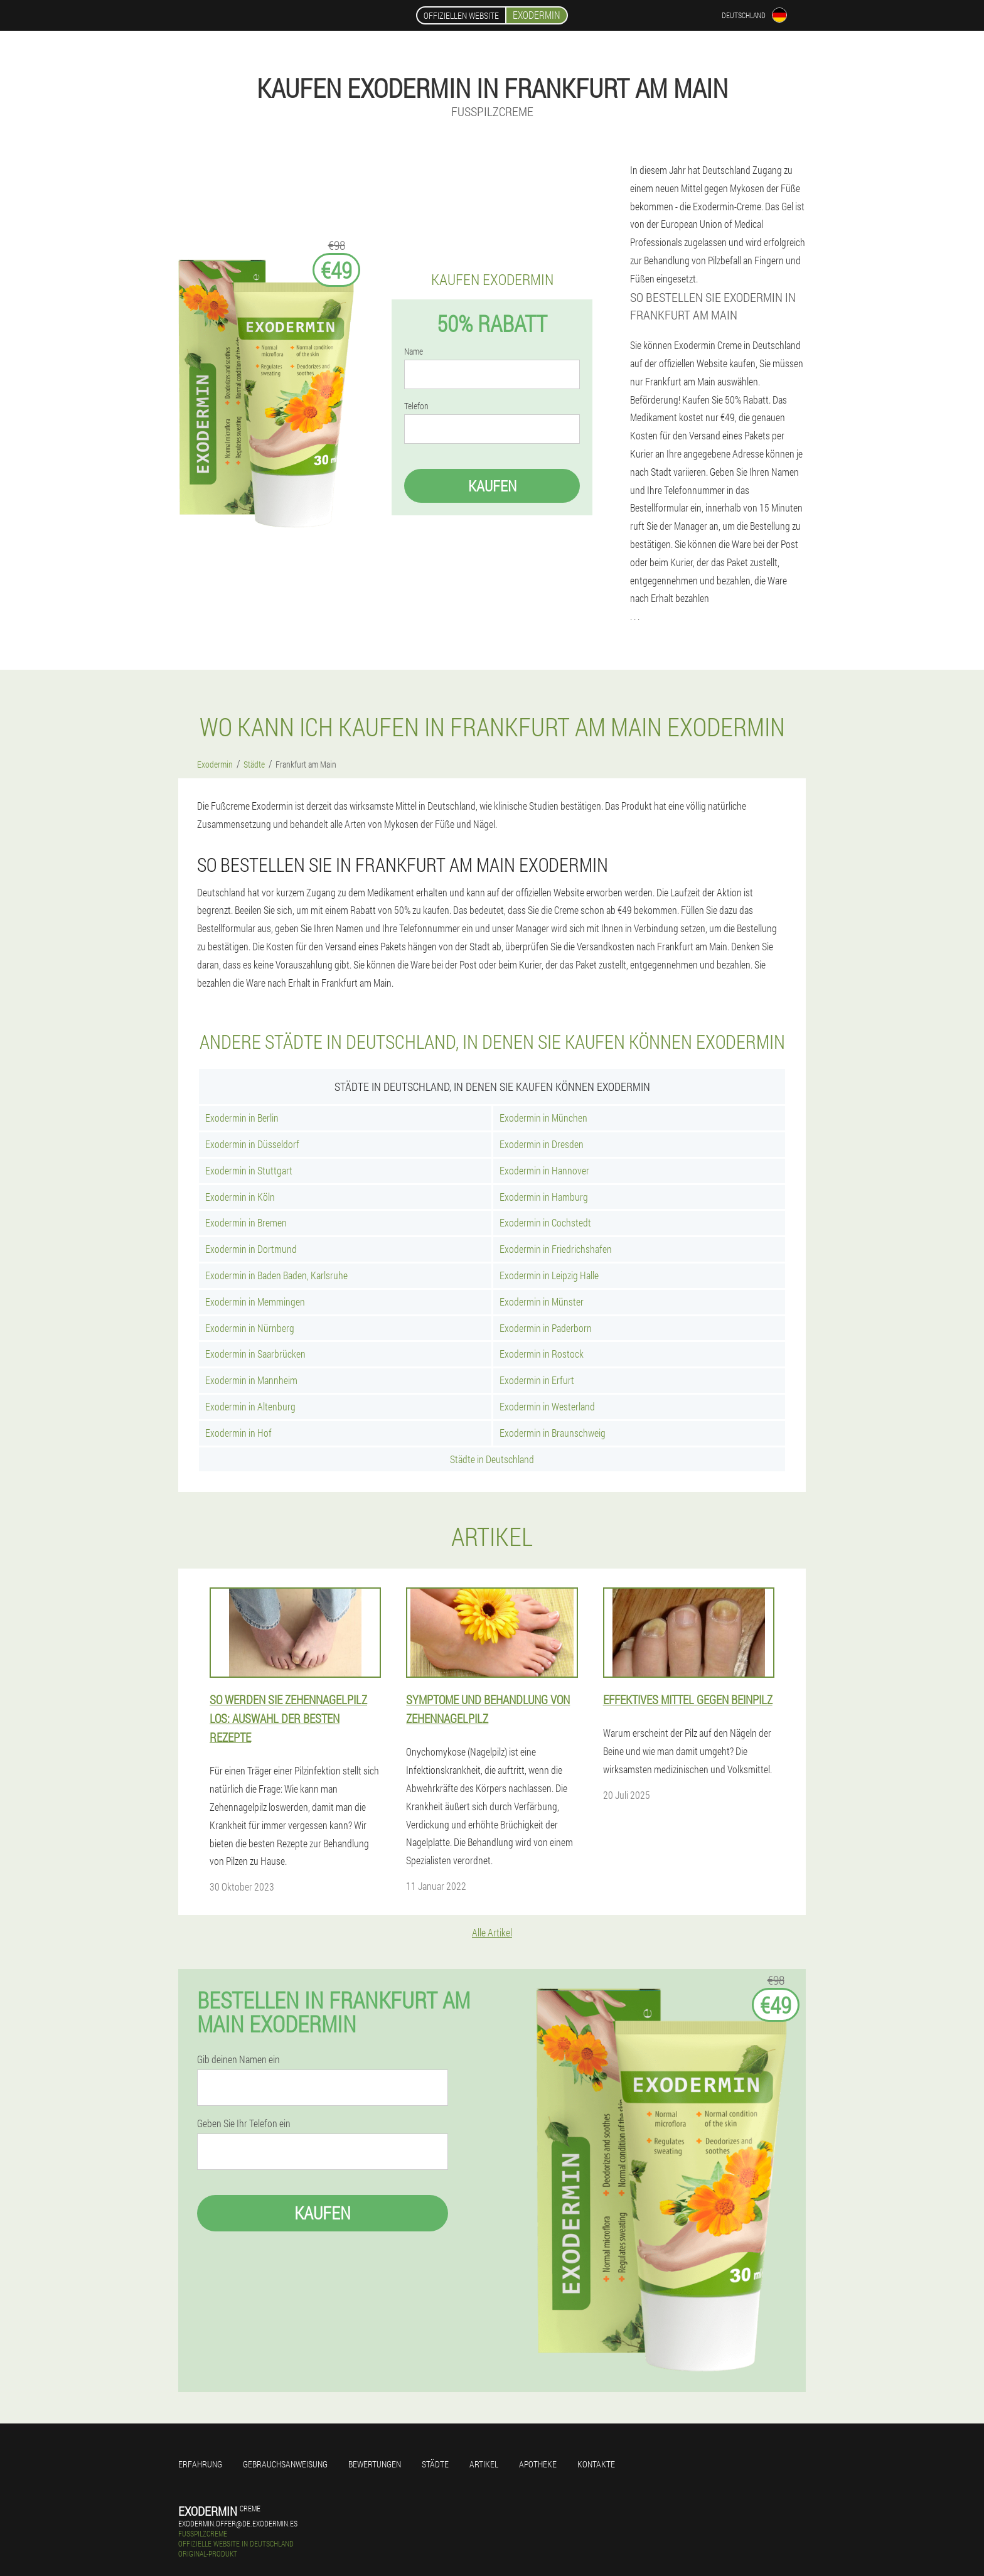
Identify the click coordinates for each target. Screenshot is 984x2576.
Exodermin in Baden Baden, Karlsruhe (276, 1275)
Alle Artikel (492, 1932)
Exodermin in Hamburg (544, 1196)
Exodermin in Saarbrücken (255, 1353)
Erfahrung (200, 2464)
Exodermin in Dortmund (251, 1248)
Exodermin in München (543, 1117)
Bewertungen (374, 2464)
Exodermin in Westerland (547, 1406)
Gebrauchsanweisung (285, 2464)
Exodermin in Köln (240, 1196)
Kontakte (596, 2464)
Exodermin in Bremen (246, 1222)
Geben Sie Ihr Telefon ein (244, 2123)
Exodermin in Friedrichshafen (556, 1248)
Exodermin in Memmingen (255, 1301)
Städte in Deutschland (492, 1459)
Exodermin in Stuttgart (248, 1170)
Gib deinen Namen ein (238, 2059)
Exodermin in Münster (542, 1301)
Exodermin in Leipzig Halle (549, 1275)
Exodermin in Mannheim (251, 1380)
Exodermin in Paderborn (546, 1327)
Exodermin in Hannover (544, 1170)
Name (413, 351)
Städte (435, 2464)
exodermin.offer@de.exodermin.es (237, 2523)
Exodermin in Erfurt (537, 1380)
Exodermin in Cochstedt (545, 1222)
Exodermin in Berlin (242, 1117)
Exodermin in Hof (238, 1432)
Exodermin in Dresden (542, 1144)
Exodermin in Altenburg (250, 1406)
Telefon (416, 406)
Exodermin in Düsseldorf (252, 1144)
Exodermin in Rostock (542, 1353)
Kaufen (492, 486)
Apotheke (538, 2464)
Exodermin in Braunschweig (553, 1432)
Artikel (483, 2464)
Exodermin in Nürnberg (249, 1327)
